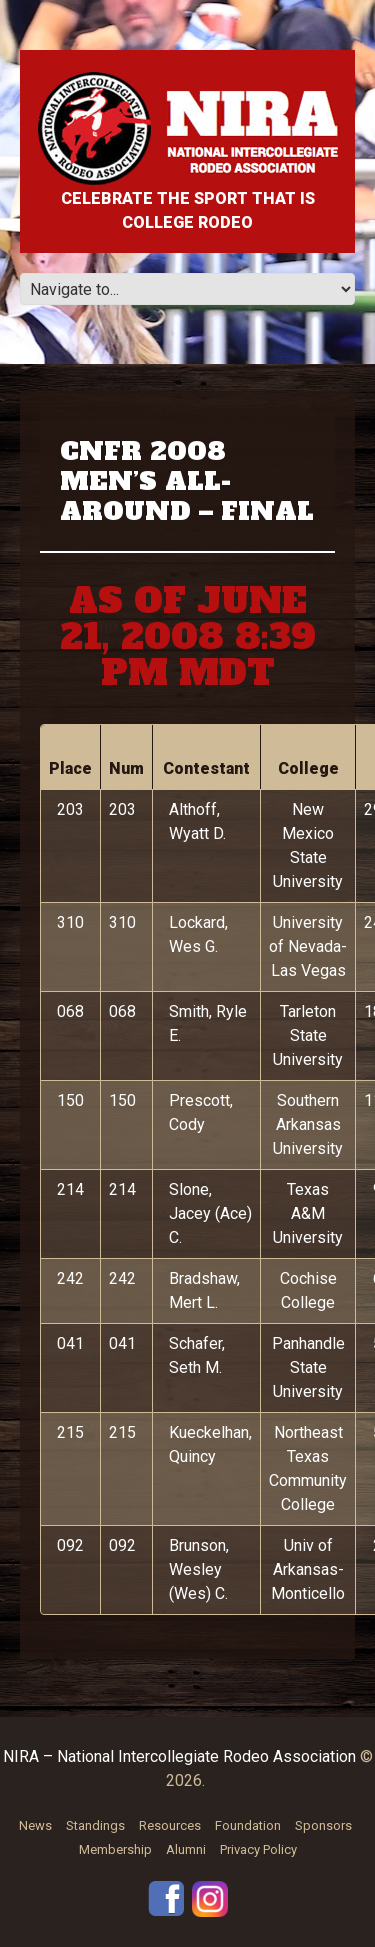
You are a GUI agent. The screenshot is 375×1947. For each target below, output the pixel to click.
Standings (95, 1825)
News (35, 1825)
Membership (115, 1849)
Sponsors (323, 1825)
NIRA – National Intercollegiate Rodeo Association (179, 1756)
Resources (170, 1825)
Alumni (186, 1849)
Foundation (248, 1825)
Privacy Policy (258, 1849)
